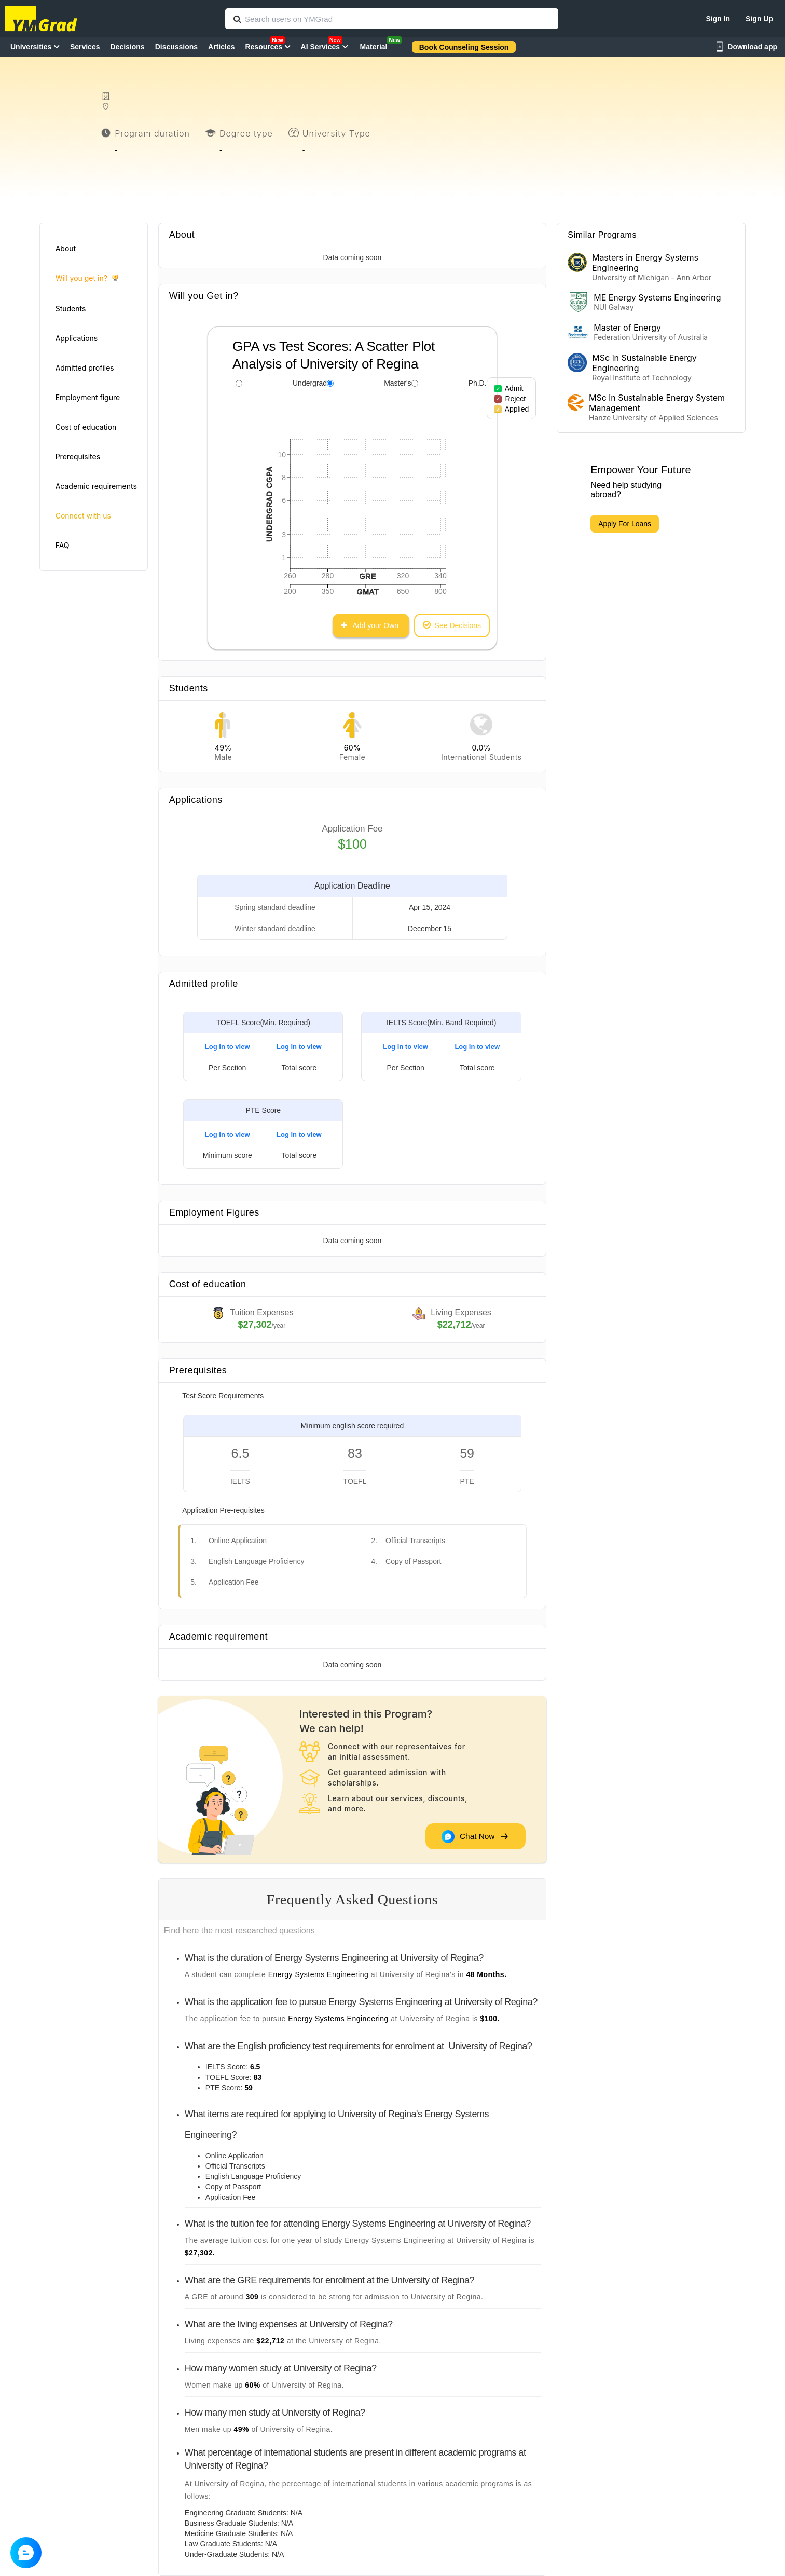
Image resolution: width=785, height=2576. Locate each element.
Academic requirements (96, 486)
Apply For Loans (624, 524)
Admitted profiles (85, 367)
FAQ (63, 545)
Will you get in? (87, 278)
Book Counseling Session (464, 47)
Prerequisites (78, 456)
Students (71, 308)
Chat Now (474, 1836)
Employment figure (88, 397)
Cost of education (86, 426)
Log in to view (227, 1047)
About (66, 248)
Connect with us (83, 515)
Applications (77, 338)
